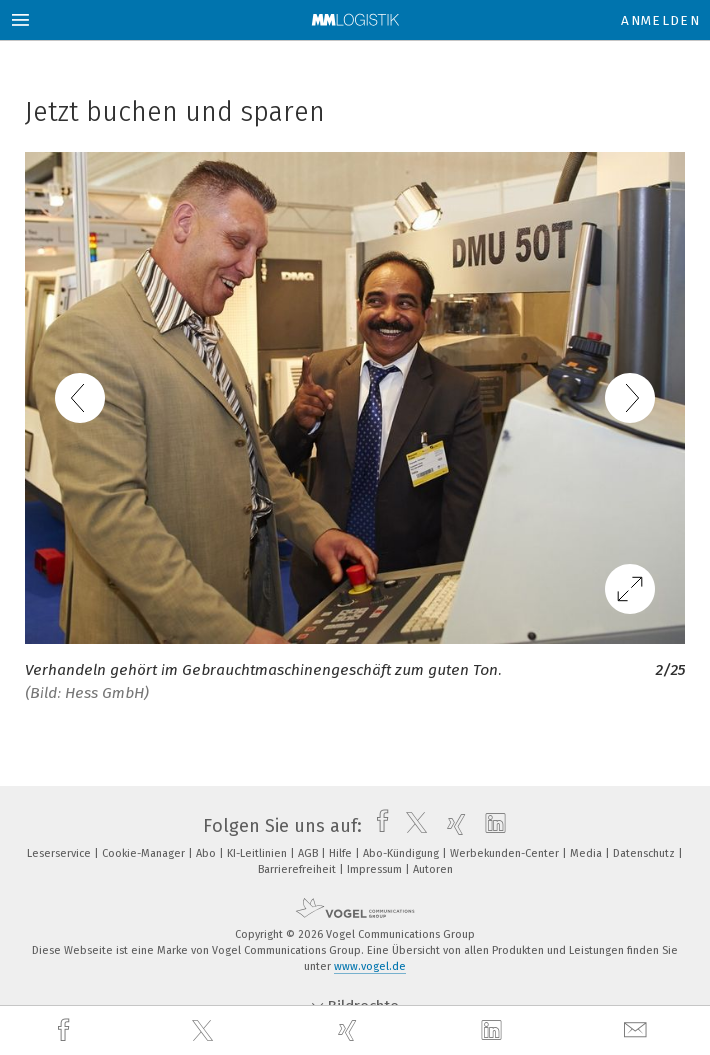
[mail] (638, 1030)
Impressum (376, 869)
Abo (207, 853)
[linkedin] (494, 1031)
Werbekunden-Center (506, 853)
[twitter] (205, 1031)
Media (587, 853)
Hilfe (342, 853)
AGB (309, 853)
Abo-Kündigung (402, 853)
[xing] (350, 1030)
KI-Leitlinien (258, 853)
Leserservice (60, 853)
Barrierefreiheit (298, 869)
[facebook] (66, 1030)
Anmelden (660, 20)
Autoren (433, 869)
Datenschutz (645, 853)
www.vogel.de (370, 966)
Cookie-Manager (145, 853)
